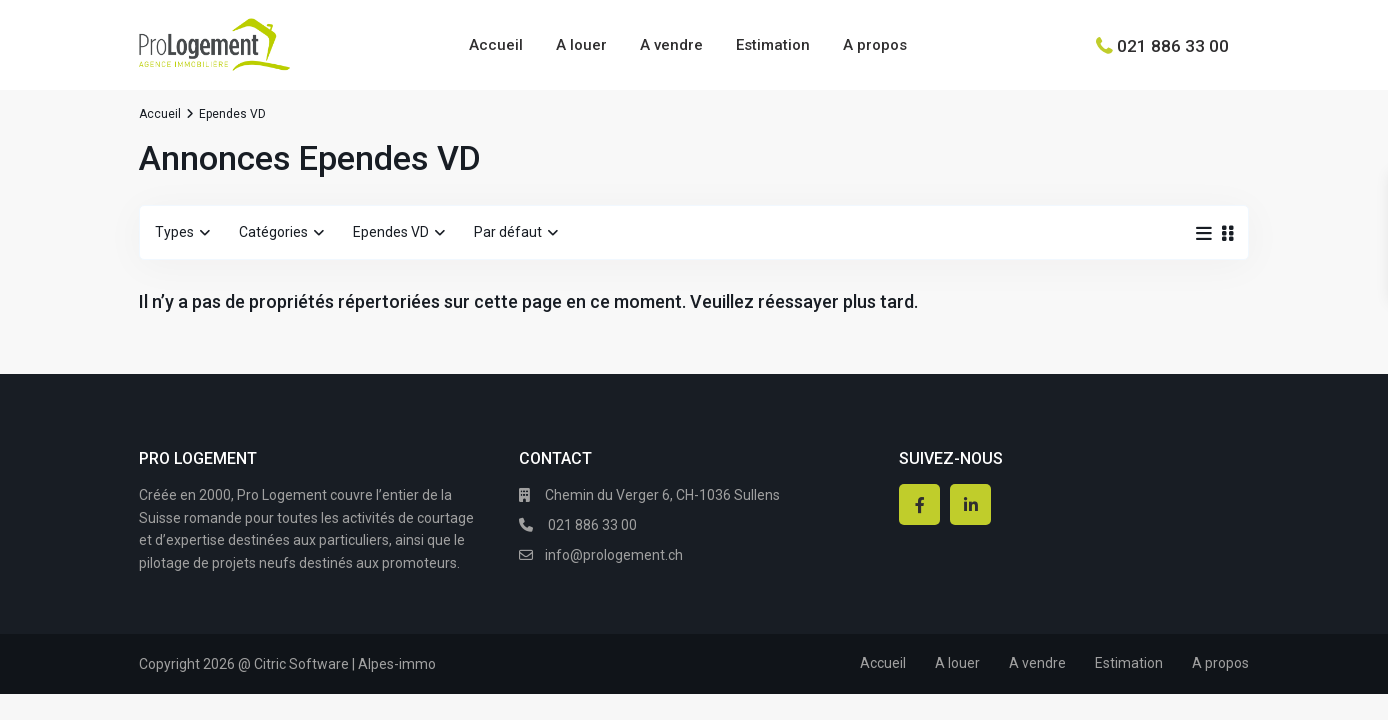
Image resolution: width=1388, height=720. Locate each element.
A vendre (671, 45)
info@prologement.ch (614, 555)
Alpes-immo (397, 664)
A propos (875, 45)
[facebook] (919, 504)
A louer (581, 45)
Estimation (773, 45)
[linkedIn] (970, 504)
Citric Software (301, 664)
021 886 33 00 (1173, 45)
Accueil (496, 45)
